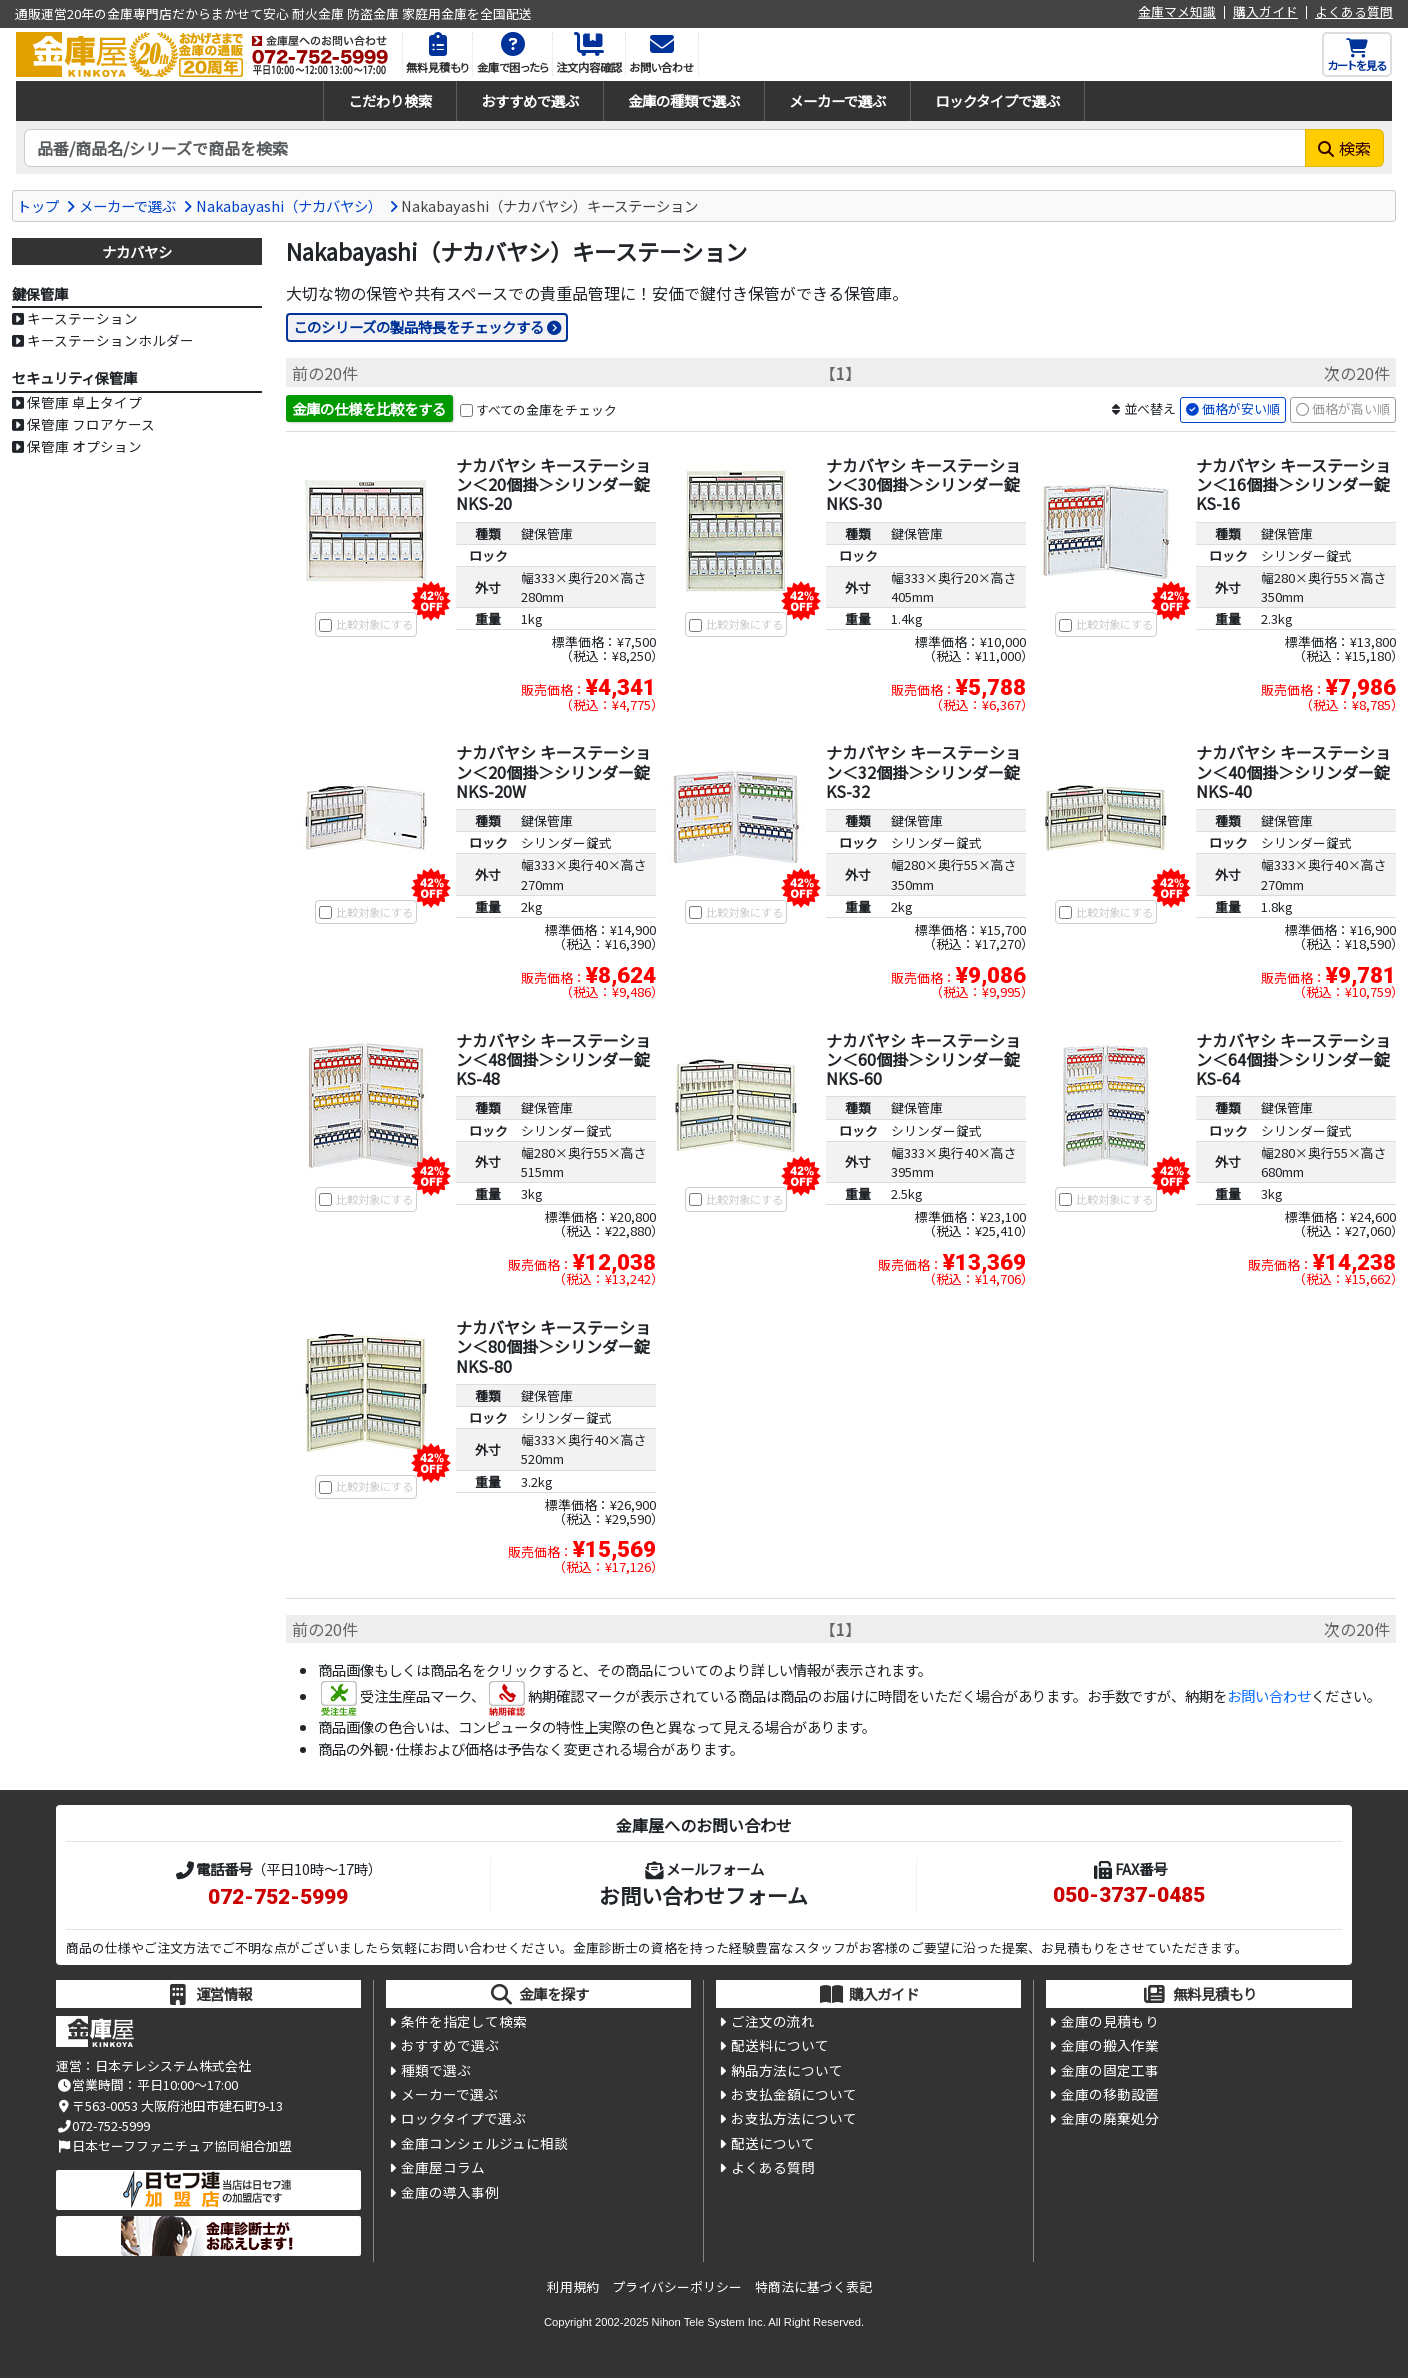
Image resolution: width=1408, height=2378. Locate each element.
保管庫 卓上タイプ (84, 402)
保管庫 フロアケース (91, 424)
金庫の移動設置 (1110, 2094)
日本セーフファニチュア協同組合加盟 (174, 2145)
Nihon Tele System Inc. (709, 2322)
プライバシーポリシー (677, 2286)
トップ (38, 205)
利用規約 (573, 2286)
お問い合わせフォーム (703, 1895)
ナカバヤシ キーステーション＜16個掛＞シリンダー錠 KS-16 (1293, 484)
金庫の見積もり (1110, 2021)
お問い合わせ (1269, 1695)
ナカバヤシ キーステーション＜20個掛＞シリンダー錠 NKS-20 (553, 484)
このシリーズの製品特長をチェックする (418, 326)
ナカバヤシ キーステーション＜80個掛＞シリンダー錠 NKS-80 (553, 1346)
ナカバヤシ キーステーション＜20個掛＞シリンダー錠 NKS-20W (553, 771)
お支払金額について (794, 2094)
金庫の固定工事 (1110, 2070)
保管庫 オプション (84, 446)
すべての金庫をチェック (546, 409)
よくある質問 (1354, 12)
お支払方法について (794, 2118)
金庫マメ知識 (1177, 12)
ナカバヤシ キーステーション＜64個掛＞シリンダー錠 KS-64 (1293, 1059)
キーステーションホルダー (110, 340)
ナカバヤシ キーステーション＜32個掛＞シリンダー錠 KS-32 (923, 771)
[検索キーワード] (665, 148)
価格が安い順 (1241, 408)
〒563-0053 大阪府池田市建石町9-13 (169, 2105)
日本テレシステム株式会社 (173, 2065)
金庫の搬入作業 (1110, 2045)
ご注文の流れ (773, 2021)
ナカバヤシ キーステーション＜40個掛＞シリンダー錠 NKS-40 (1293, 771)
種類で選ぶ (436, 2070)
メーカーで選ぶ (837, 100)
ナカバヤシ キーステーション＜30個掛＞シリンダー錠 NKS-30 (923, 484)
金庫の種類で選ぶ (684, 100)
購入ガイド (1265, 12)
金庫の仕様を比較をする (369, 408)
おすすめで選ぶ (530, 100)
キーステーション (82, 318)
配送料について (780, 2045)
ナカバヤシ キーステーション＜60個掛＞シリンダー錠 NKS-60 (923, 1059)
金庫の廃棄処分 (1110, 2118)
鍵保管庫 (547, 533)
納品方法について (787, 2070)
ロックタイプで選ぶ (997, 100)
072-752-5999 (278, 1897)
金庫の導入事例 (450, 2192)
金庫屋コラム (443, 2167)
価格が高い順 (1351, 408)
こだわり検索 (390, 100)
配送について (773, 2143)
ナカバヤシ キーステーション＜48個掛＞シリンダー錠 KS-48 (553, 1059)
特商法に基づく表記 (813, 2286)
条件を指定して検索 (464, 2021)
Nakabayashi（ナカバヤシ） (289, 205)
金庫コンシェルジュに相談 (484, 2143)
